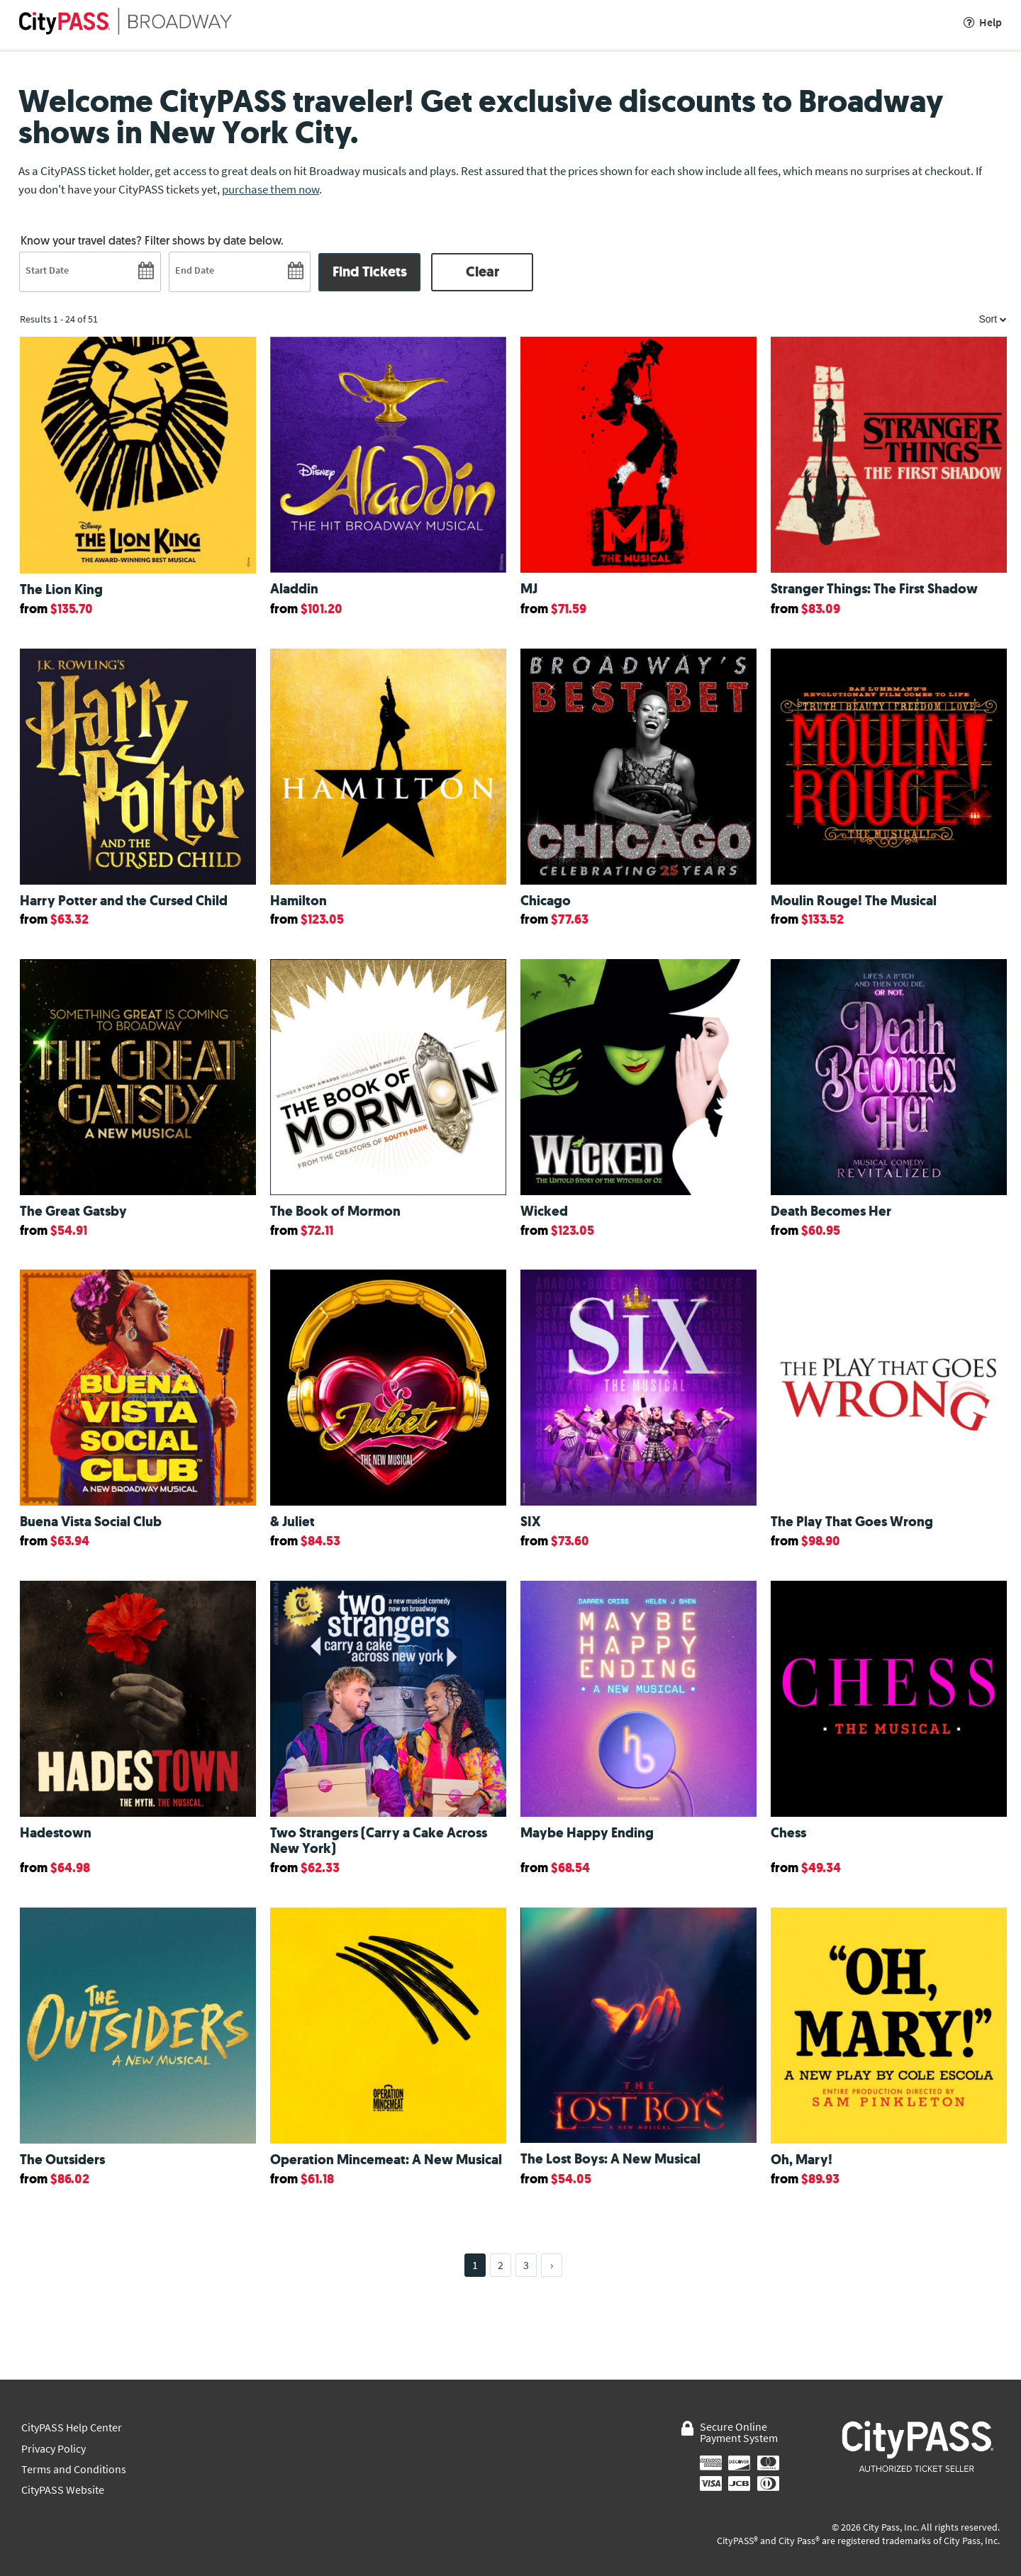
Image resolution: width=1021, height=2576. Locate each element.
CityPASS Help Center (71, 2427)
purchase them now (270, 189)
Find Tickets (370, 271)
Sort (992, 319)
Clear (482, 271)
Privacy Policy (53, 2448)
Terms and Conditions (73, 2469)
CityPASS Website (62, 2490)
